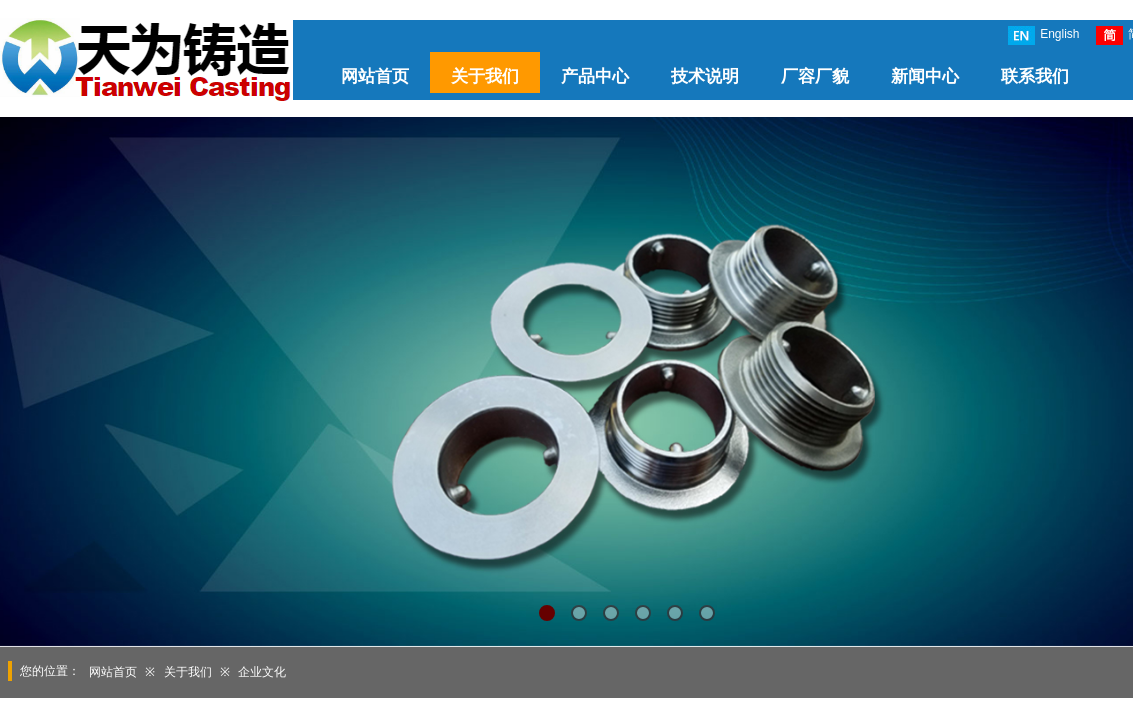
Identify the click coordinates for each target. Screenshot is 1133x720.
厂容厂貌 (815, 76)
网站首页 (375, 76)
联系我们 (1035, 76)
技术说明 (705, 76)
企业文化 (262, 672)
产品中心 (595, 76)
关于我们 (485, 76)
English (1043, 35)
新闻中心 (925, 76)
